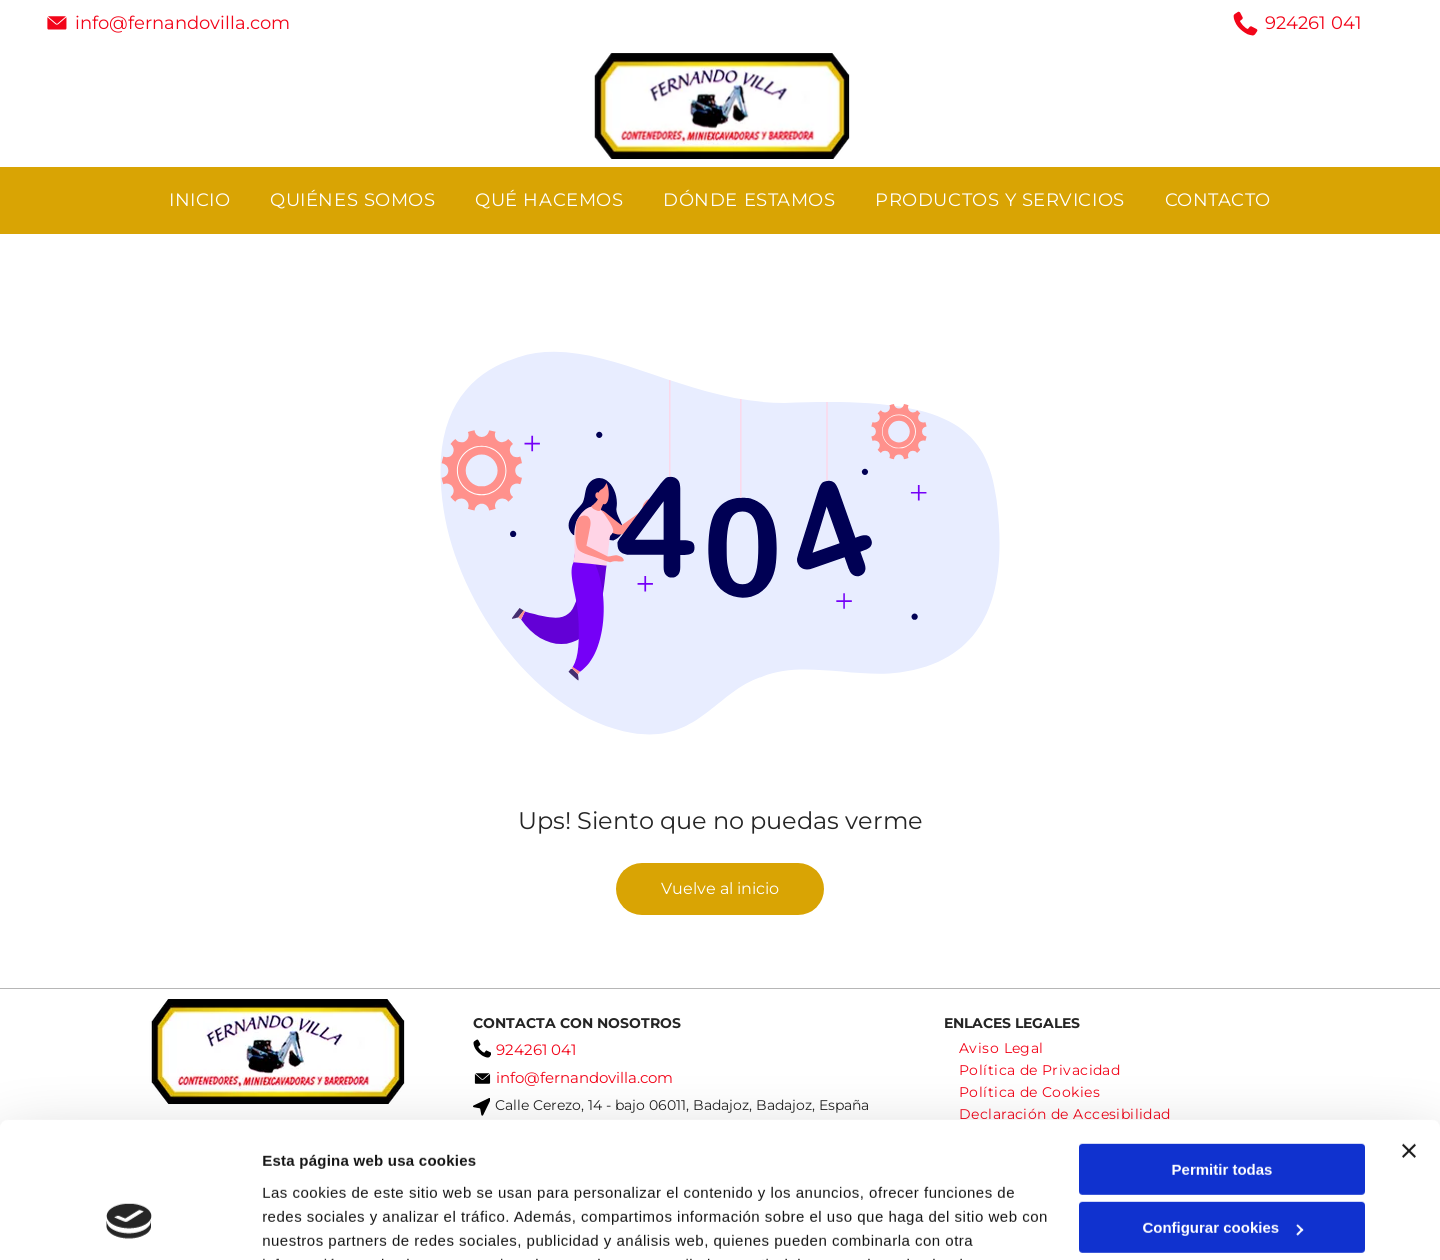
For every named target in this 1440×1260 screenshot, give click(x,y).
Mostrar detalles (320, 1220)
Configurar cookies (1222, 1105)
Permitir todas (1222, 1046)
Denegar (1222, 1163)
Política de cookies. (408, 1165)
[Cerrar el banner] (1409, 1028)
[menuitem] (199, 200)
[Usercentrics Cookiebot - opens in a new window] (129, 1221)
